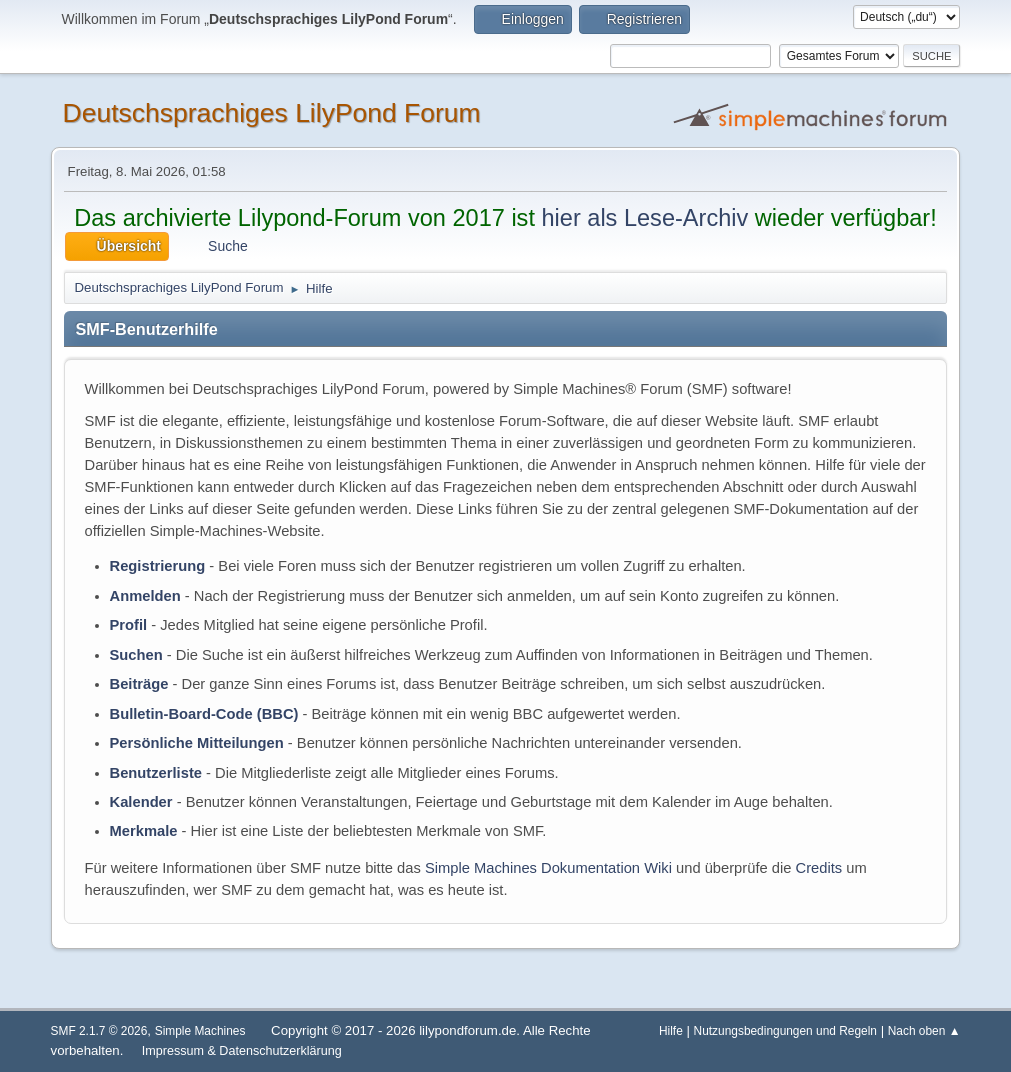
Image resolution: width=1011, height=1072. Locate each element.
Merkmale (144, 831)
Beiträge (139, 684)
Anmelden (145, 596)
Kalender (141, 802)
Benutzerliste (156, 773)
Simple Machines (200, 1031)
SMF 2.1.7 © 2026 (99, 1031)
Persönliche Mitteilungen (197, 743)
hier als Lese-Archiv (644, 218)
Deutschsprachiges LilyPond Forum (272, 113)
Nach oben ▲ (924, 1031)
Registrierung (158, 566)
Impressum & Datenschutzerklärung (242, 1051)
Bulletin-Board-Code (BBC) (204, 714)
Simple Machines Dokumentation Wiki (548, 868)
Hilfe (671, 1031)
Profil (129, 625)
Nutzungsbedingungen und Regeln (785, 1031)
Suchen (136, 655)
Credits (819, 868)
